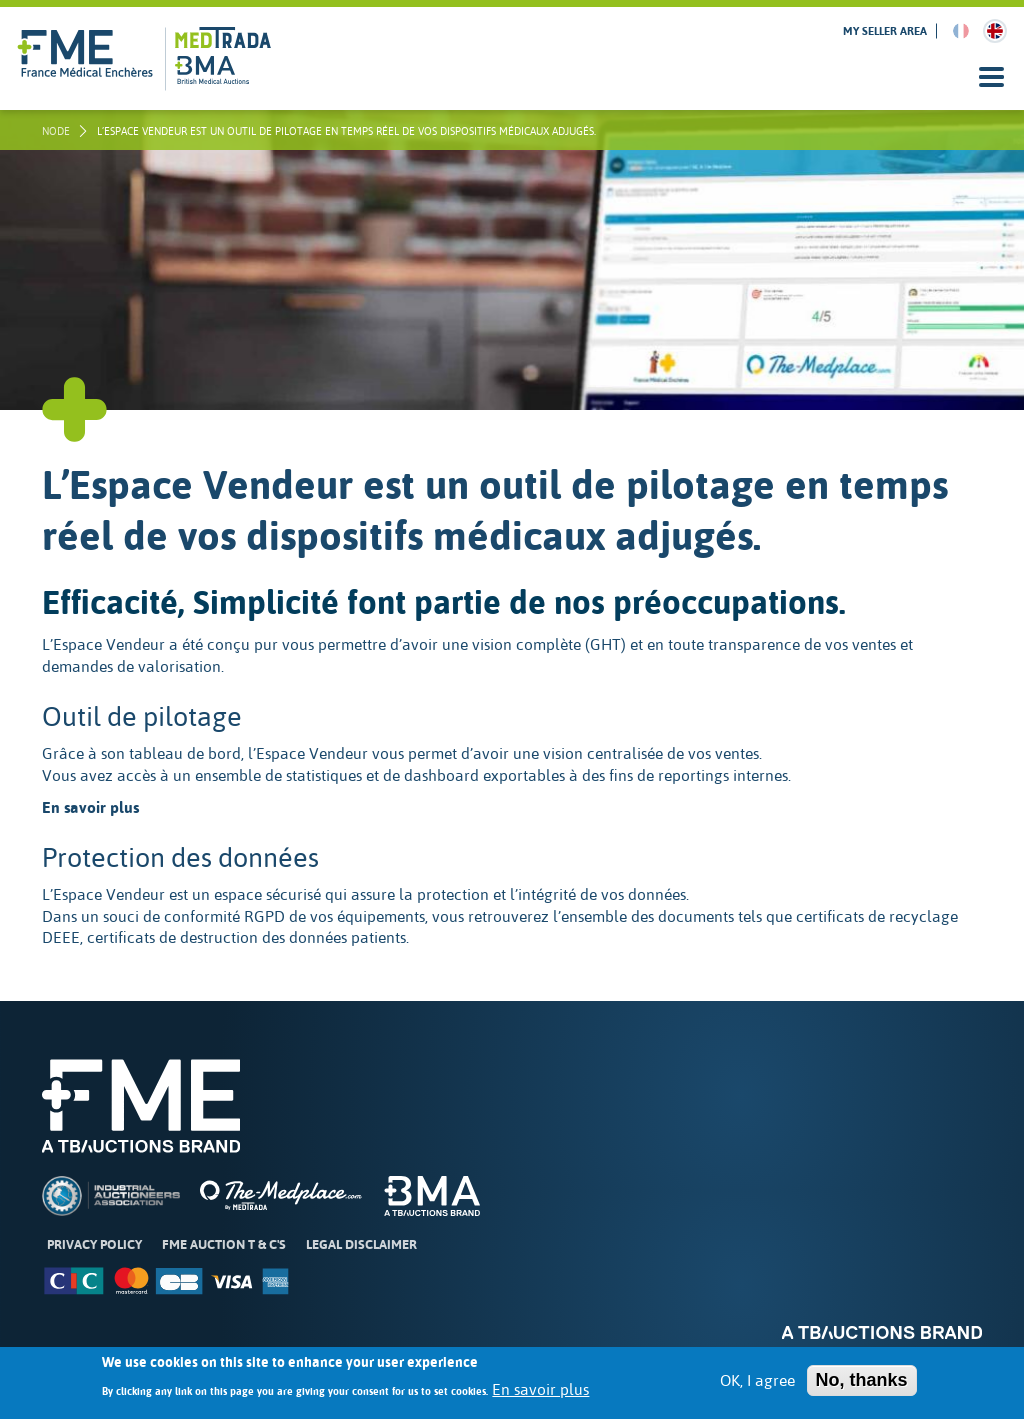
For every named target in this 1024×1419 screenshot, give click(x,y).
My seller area (885, 31)
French (961, 31)
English (995, 31)
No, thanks (862, 1387)
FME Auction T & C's (224, 1244)
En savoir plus (540, 1397)
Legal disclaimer (361, 1244)
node (56, 131)
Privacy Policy (94, 1244)
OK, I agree (757, 1388)
